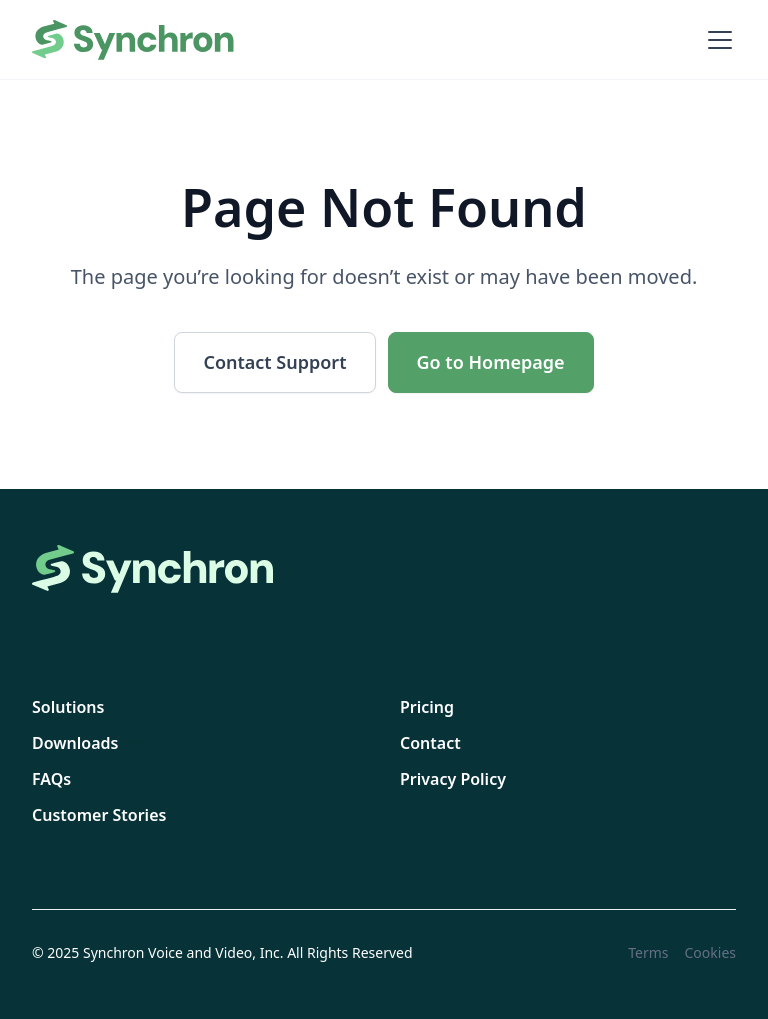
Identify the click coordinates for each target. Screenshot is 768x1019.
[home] (134, 40)
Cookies (710, 952)
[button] (716, 40)
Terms (648, 952)
